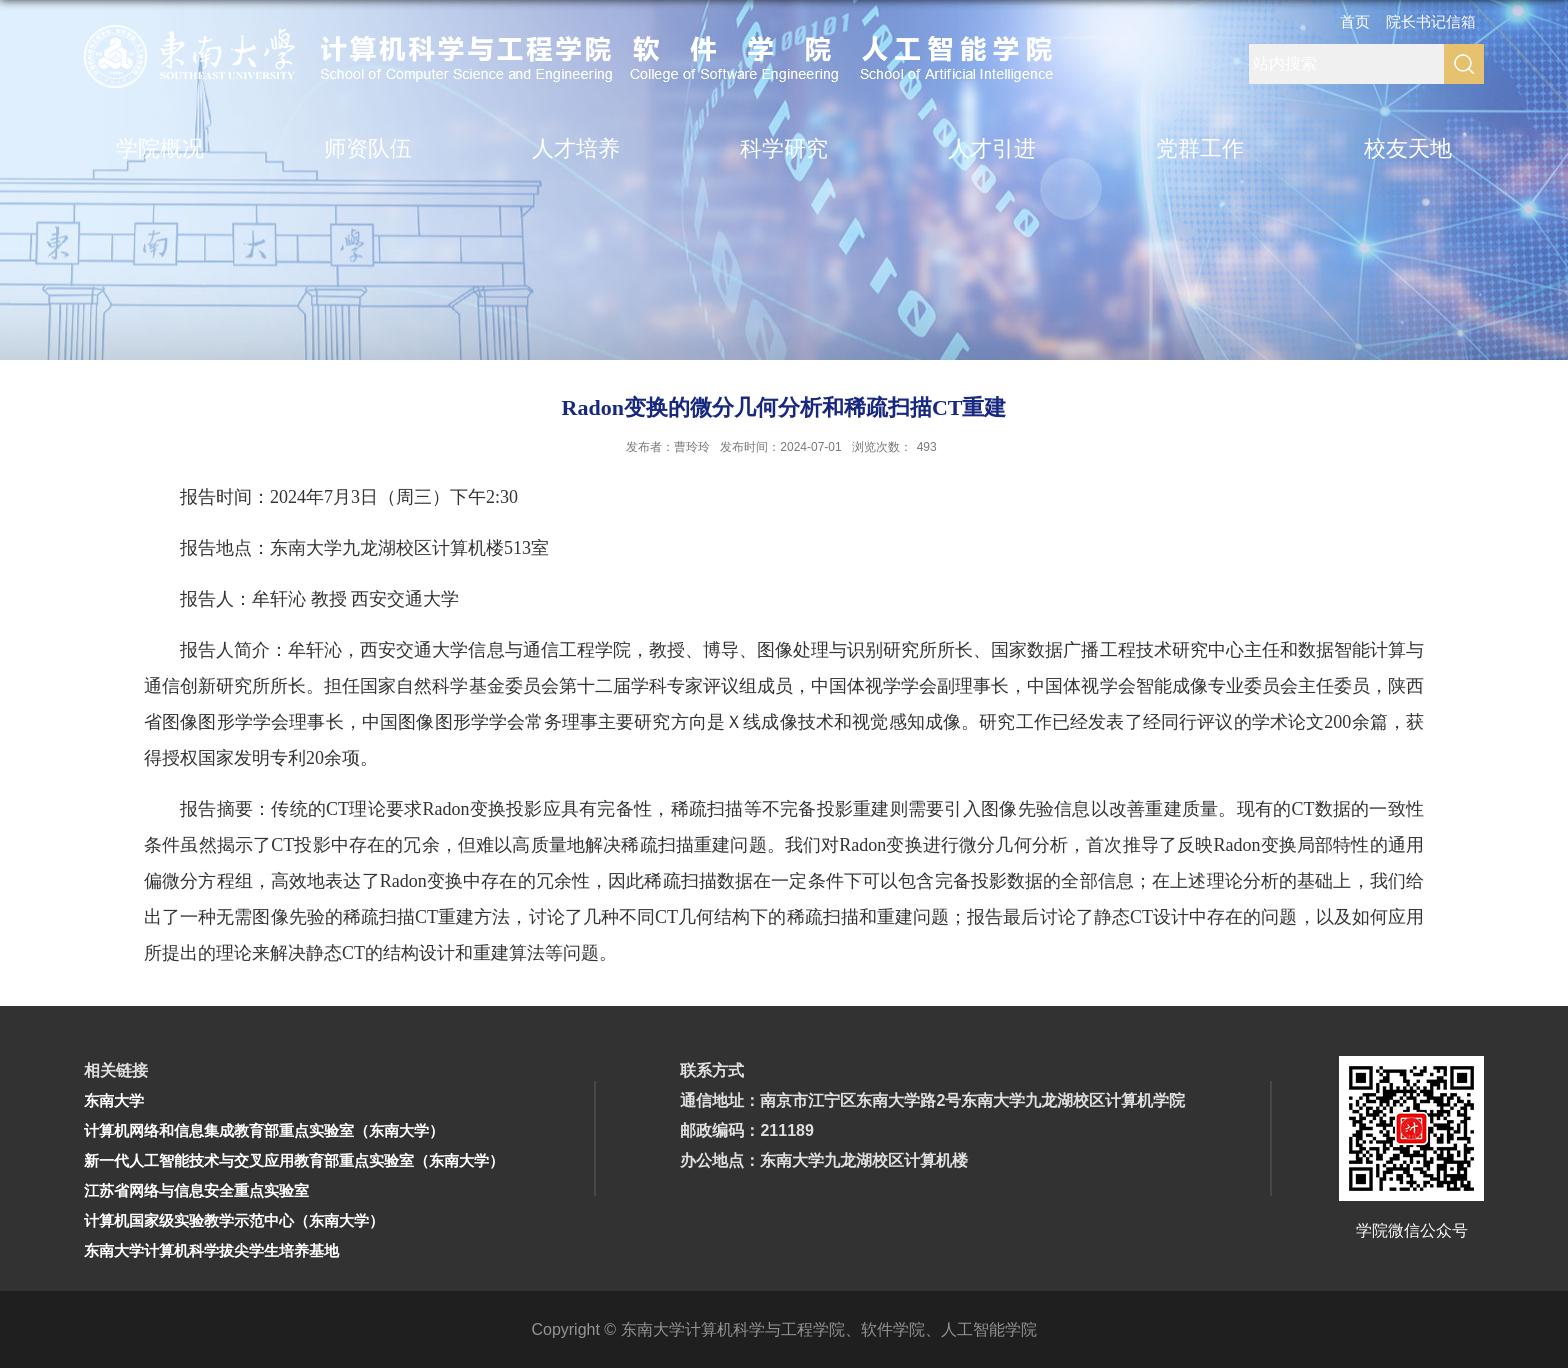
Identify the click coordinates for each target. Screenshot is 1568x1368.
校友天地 (1408, 148)
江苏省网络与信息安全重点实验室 (196, 1190)
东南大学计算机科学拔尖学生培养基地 (211, 1250)
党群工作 (1200, 148)
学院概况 (160, 148)
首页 (1355, 21)
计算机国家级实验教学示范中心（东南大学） (234, 1220)
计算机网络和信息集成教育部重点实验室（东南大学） (264, 1130)
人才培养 (576, 148)
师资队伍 (368, 148)
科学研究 (784, 148)
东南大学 (114, 1100)
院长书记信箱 (1431, 21)
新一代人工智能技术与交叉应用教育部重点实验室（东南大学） (294, 1160)
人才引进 (992, 148)
